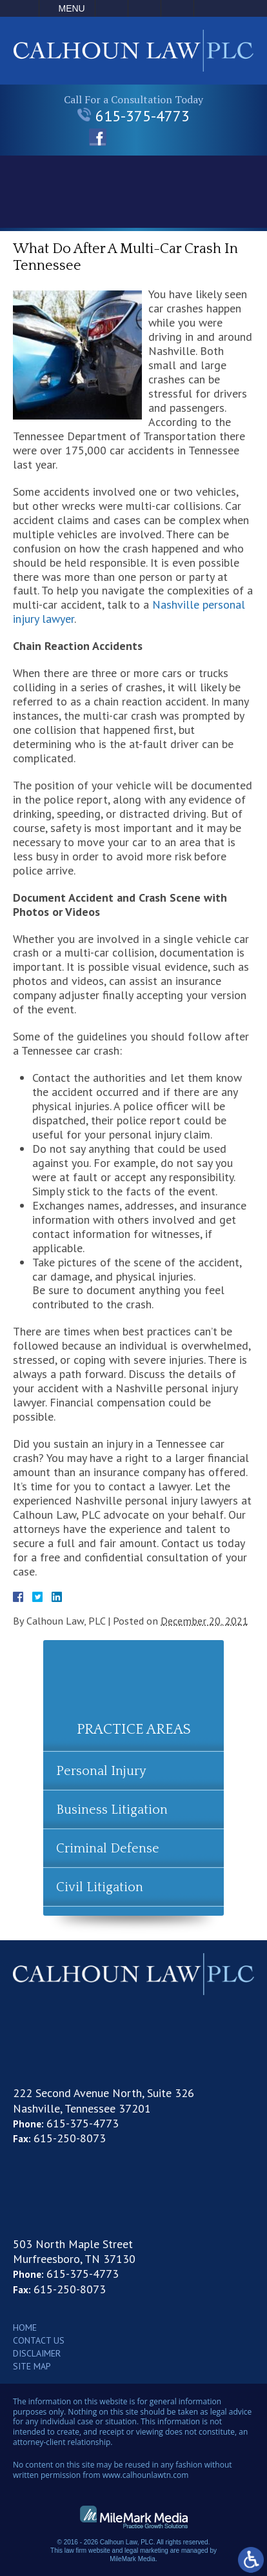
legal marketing (146, 2550)
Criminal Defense (107, 1848)
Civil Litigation (99, 1887)
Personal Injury (101, 1771)
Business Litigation (112, 1810)
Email (144, 8)
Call (111, 8)
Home (25, 2327)
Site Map (32, 2366)
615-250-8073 (70, 2138)
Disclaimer (37, 2353)
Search (177, 8)
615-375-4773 (133, 116)
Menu (72, 8)
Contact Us (38, 2340)
